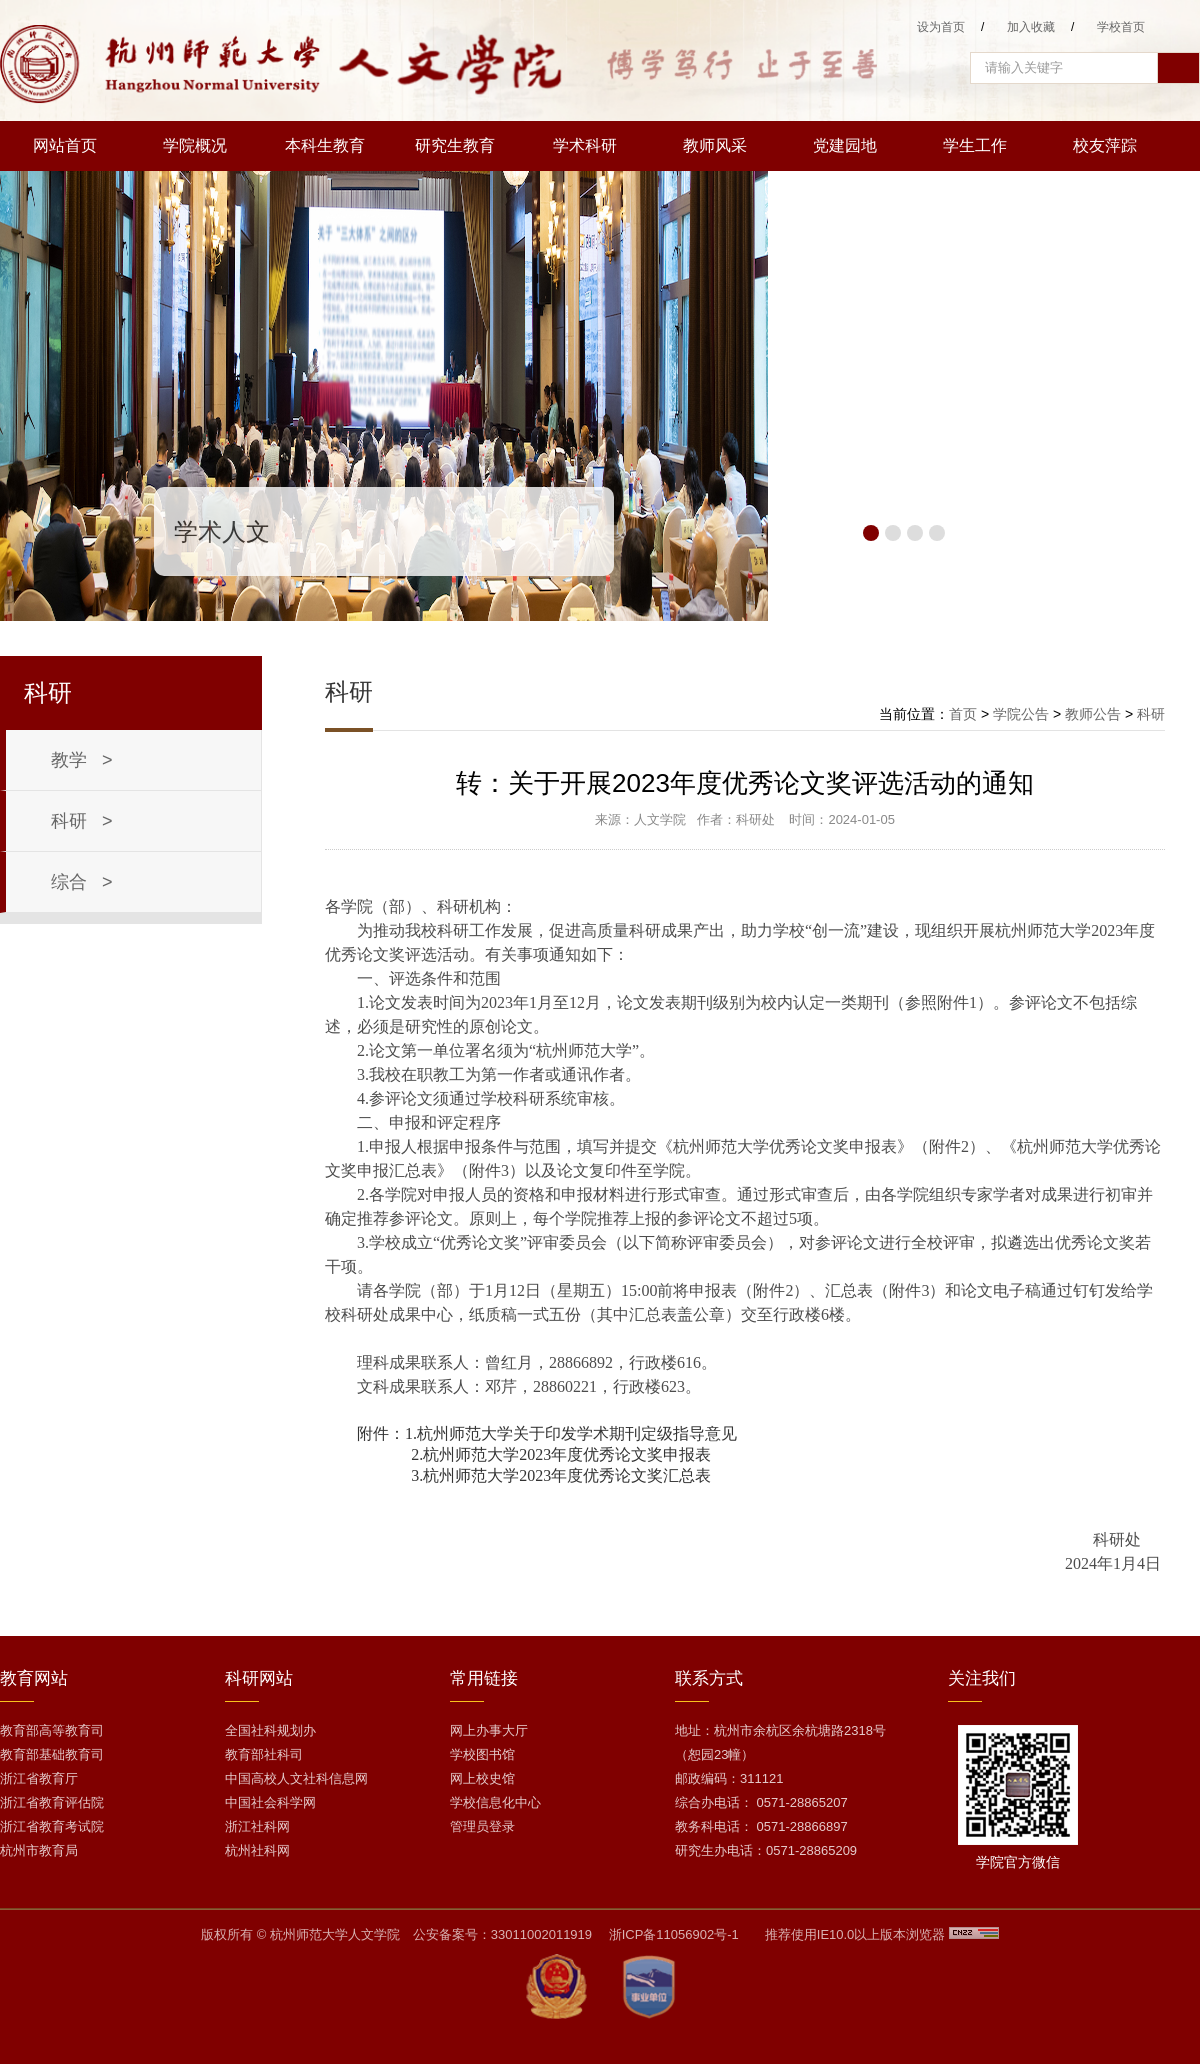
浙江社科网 (257, 1826)
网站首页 (65, 145)
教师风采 (715, 145)
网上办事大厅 (489, 1730)
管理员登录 (482, 1826)
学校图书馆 (482, 1754)
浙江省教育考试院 (52, 1826)
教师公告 (1093, 714)
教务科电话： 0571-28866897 (761, 1826)
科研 (1151, 714)
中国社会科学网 (270, 1802)
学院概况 (195, 145)
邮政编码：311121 (729, 1778)
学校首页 (1121, 27)
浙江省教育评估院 (52, 1802)
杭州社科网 (257, 1850)
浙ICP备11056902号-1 (674, 1934)
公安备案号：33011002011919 (502, 1934)
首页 (963, 714)
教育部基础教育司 (52, 1754)
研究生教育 (455, 145)
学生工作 (975, 145)
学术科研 (585, 145)
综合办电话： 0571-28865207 (761, 1802)
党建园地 (845, 145)
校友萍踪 (1105, 145)
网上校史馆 (482, 1778)
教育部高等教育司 (52, 1730)
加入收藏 (1031, 27)
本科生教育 (325, 145)
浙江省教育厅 (39, 1778)
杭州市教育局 (39, 1850)
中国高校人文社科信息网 (296, 1778)
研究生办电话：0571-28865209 (766, 1850)
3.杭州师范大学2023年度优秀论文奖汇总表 (561, 1475)
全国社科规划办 (270, 1730)
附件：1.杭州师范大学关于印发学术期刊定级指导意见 (547, 1433)
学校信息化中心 (495, 1802)
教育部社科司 (264, 1754)
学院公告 (1021, 714)
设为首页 (941, 27)
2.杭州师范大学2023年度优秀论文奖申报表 (561, 1454)
